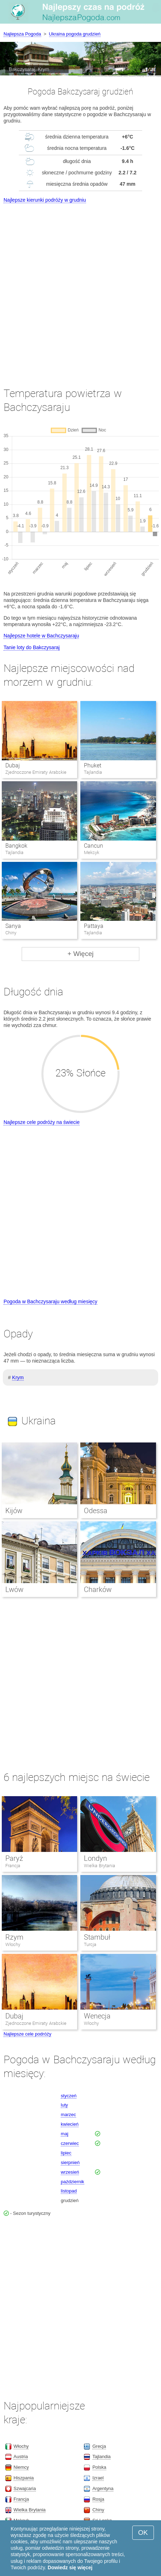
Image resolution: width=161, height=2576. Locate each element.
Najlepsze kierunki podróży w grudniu (45, 200)
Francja (12, 1865)
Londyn (95, 1858)
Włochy (12, 1944)
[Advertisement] (80, 288)
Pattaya (93, 926)
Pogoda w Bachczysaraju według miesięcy (50, 1301)
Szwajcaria (25, 2488)
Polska (99, 2467)
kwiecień (70, 2124)
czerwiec (70, 2143)
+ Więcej (80, 953)
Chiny (98, 2509)
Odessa (95, 1510)
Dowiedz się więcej (70, 2567)
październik (72, 2181)
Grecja (99, 2446)
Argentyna (102, 2488)
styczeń (68, 2095)
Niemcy (21, 2467)
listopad (69, 2191)
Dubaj (12, 765)
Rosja (98, 2499)
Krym (18, 1377)
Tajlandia (101, 2456)
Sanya (13, 926)
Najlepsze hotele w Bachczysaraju (41, 635)
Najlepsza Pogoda (22, 34)
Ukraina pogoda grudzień (75, 34)
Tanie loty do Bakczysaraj (32, 647)
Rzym (14, 1937)
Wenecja (97, 2016)
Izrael (98, 2477)
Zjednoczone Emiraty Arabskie (35, 2023)
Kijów (13, 1510)
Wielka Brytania (99, 1865)
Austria (21, 2456)
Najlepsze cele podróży (27, 2034)
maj (64, 2133)
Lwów (14, 1589)
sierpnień (70, 2162)
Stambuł (97, 1937)
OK (143, 2532)
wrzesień (70, 2172)
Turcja (90, 1944)
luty (64, 2105)
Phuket (92, 765)
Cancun (93, 845)
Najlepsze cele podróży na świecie (42, 1122)
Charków (98, 1589)
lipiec (66, 2153)
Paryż (14, 1858)
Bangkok (16, 845)
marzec (68, 2114)
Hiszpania (24, 2477)
